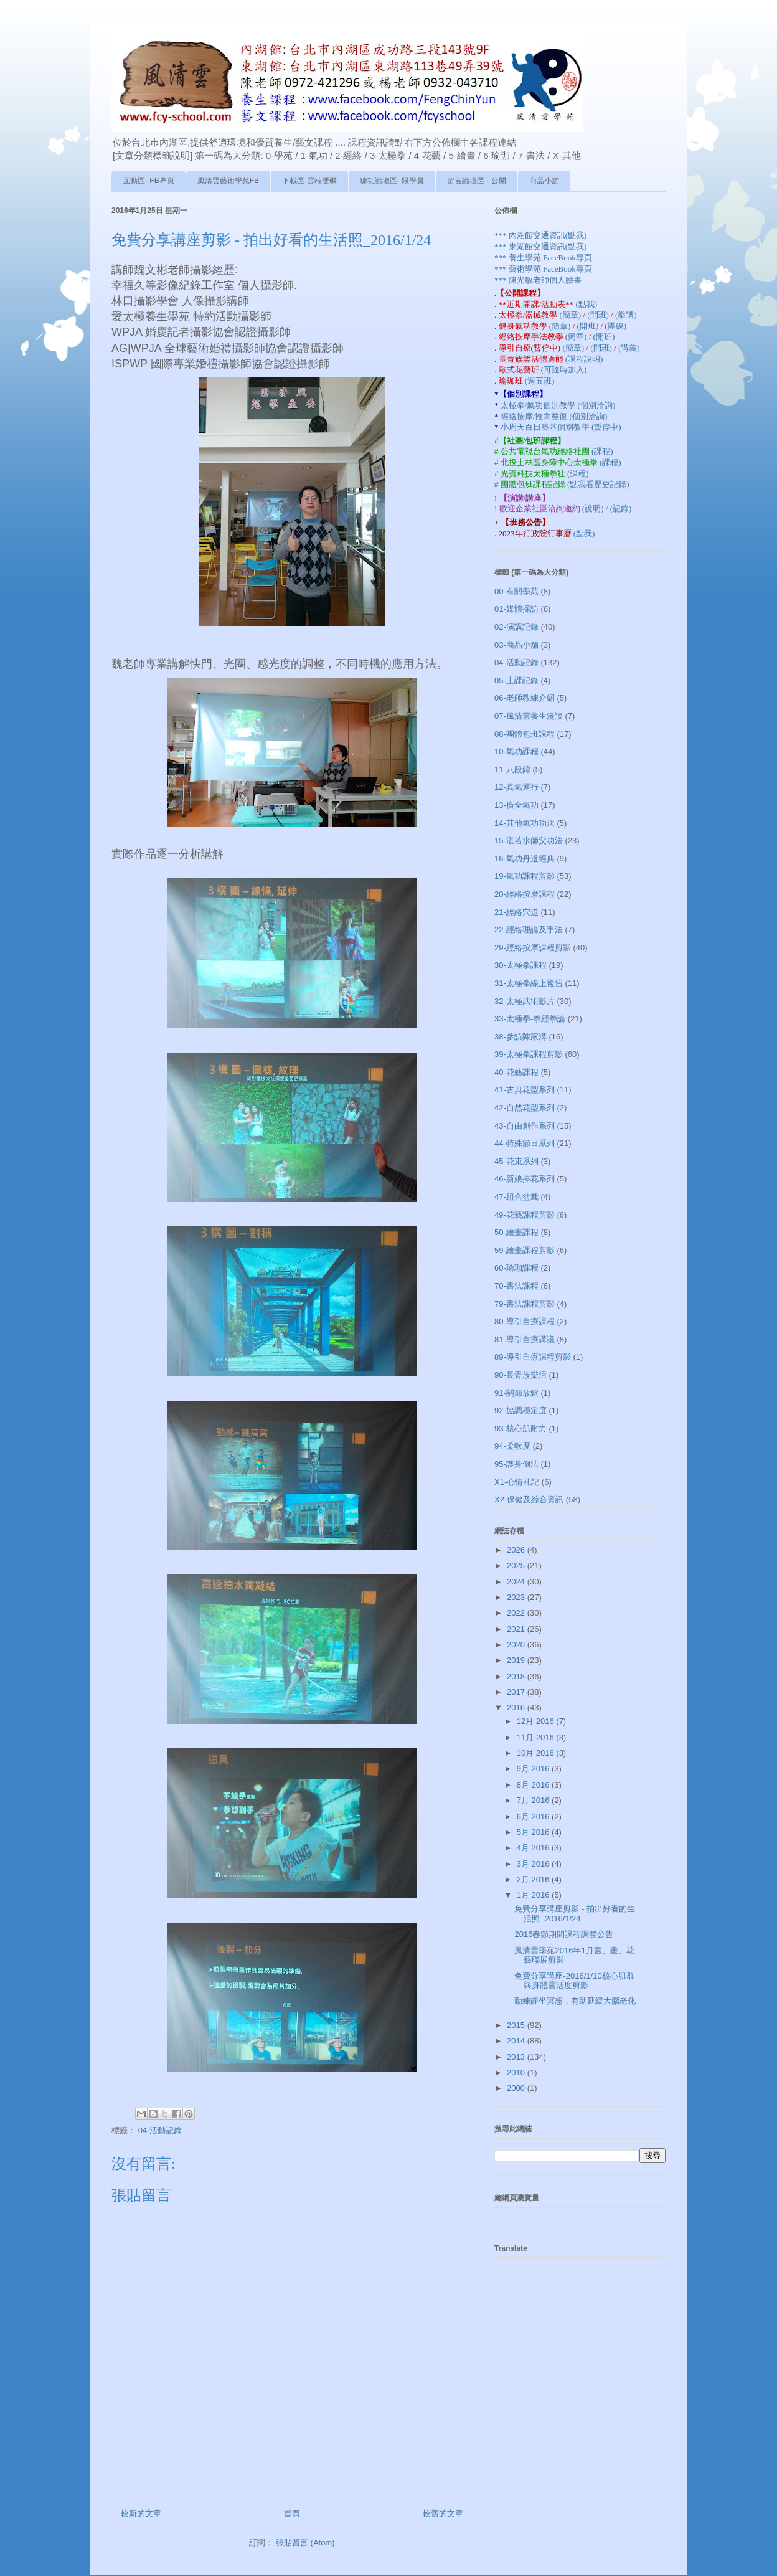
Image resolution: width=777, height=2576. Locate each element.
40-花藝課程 (516, 1072)
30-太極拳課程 (520, 965)
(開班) (599, 315)
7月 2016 (534, 1800)
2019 (517, 1660)
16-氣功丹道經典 (524, 858)
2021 (517, 1629)
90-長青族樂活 (520, 1375)
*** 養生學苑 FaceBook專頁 (543, 257)
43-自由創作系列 (524, 1125)
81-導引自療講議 (524, 1339)
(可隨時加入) (564, 369)
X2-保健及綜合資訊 (528, 1499)
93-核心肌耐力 (520, 1428)
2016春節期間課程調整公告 (563, 1934)
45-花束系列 (516, 1161)
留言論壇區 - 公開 (476, 180)
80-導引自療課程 (524, 1321)
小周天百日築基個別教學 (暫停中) (561, 427)
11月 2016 (537, 1737)
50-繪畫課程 (516, 1232)
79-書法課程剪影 (524, 1304)
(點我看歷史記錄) (598, 484)
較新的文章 (141, 2513)
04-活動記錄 (160, 2130)
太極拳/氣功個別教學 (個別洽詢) (558, 405)
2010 (517, 2072)
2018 (517, 1676)
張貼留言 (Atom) (305, 2542)
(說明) (594, 508)
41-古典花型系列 (524, 1089)
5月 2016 (534, 1832)
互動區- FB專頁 (148, 180)
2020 (517, 1644)
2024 (517, 1581)
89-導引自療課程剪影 (532, 1356)
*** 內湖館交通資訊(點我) (540, 235)
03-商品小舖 (516, 645)
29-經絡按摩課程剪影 (532, 947)
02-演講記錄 (516, 627)
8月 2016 (534, 1784)
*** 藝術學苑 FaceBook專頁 (543, 268)
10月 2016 (537, 1753)
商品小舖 (544, 180)
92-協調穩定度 (520, 1410)
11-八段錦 (512, 769)
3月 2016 (534, 1863)
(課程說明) (584, 359)
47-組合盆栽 (516, 1196)
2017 (517, 1692)
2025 (517, 1565)
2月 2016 (534, 1879)
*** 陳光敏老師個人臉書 (538, 280)
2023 (517, 1597)
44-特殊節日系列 (524, 1143)
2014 (517, 2040)
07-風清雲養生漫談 (528, 716)
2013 (517, 2057)
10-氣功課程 (516, 751)
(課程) (602, 451)
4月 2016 (534, 1847)
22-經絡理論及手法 (528, 929)
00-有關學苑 (516, 591)
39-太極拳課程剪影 (528, 1054)
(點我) (586, 304)
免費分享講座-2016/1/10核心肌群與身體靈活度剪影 (574, 1981)
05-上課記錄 (516, 680)
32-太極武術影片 (524, 1001)
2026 (517, 1550)
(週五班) (540, 381)
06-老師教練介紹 (524, 698)
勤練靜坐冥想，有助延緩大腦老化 (575, 2000)
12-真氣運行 (516, 787)
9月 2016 (534, 1768)
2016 (517, 1707)
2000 (517, 2088)
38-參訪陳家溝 (520, 1036)
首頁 (292, 2513)
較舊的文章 (443, 2513)
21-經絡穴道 (516, 912)
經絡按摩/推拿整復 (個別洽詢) (554, 416)
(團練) (615, 326)
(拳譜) (626, 315)
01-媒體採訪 (516, 608)
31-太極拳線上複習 (528, 983)
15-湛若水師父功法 (528, 840)
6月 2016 (534, 1816)
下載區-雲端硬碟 (309, 180)
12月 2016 (537, 1721)
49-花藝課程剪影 (524, 1214)
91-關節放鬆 (516, 1393)
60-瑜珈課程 (516, 1267)
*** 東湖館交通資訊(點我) (540, 246)
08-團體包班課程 (524, 734)
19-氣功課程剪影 (524, 876)
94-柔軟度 (512, 1446)
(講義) (629, 348)
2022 (517, 1612)
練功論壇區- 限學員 (392, 180)
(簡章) (571, 315)
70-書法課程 (516, 1285)
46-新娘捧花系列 (524, 1178)
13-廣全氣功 (516, 805)
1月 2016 (534, 1895)
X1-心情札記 (516, 1482)
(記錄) (621, 508)
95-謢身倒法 (516, 1464)
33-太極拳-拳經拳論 (529, 1018)
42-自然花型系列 (524, 1107)
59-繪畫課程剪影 (524, 1250)
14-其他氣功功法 (524, 823)
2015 (517, 2025)
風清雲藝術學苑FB (228, 180)
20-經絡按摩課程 (524, 894)
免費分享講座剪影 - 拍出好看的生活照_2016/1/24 (574, 1913)
